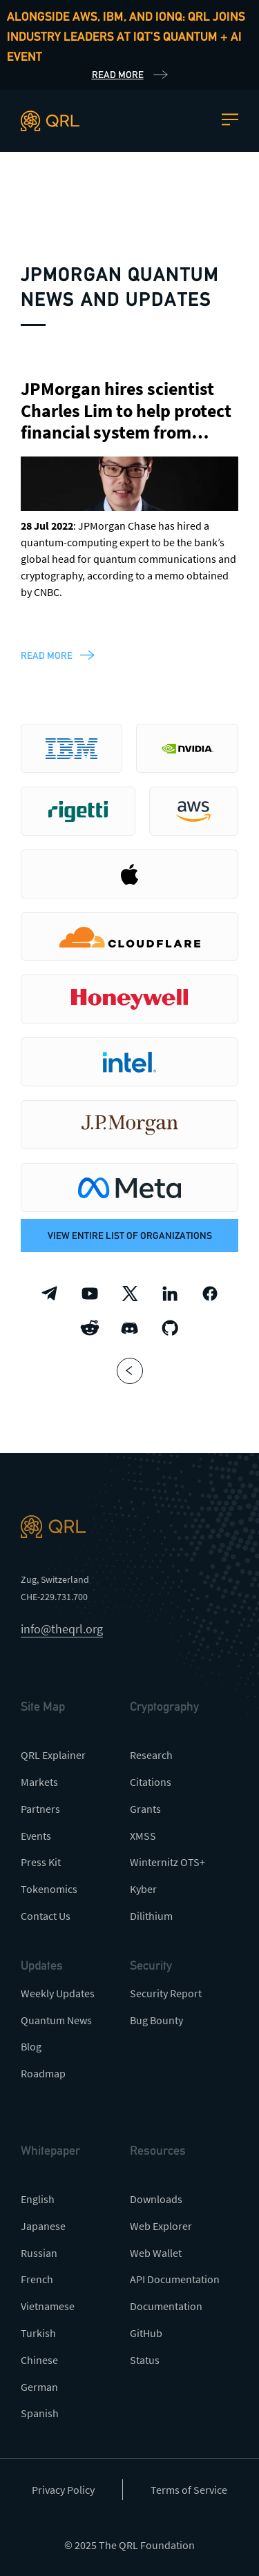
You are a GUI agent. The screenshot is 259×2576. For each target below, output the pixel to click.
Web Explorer (161, 2226)
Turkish (38, 2333)
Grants (145, 1809)
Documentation (166, 2306)
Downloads (156, 2199)
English (38, 2199)
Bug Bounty (156, 2020)
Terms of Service (189, 2490)
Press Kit (41, 1862)
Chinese (39, 2360)
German (39, 2387)
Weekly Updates (58, 1993)
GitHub (146, 2333)
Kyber (143, 1889)
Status (145, 2360)
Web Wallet (156, 2253)
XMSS (143, 1836)
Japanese (43, 2226)
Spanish (40, 2413)
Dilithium (151, 1916)
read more (47, 655)
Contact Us (45, 1916)
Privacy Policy (63, 2490)
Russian (39, 2253)
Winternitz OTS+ (167, 1862)
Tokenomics (49, 1889)
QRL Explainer (53, 1755)
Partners (40, 1809)
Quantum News (56, 2020)
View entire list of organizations (130, 1235)
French (37, 2279)
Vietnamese (48, 2306)
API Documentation (175, 2279)
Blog (31, 2046)
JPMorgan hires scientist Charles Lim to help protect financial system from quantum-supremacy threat (126, 431)
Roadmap (43, 2073)
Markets (39, 1782)
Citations (150, 1782)
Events (36, 1836)
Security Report (166, 1993)
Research (151, 1755)
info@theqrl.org (62, 1629)
